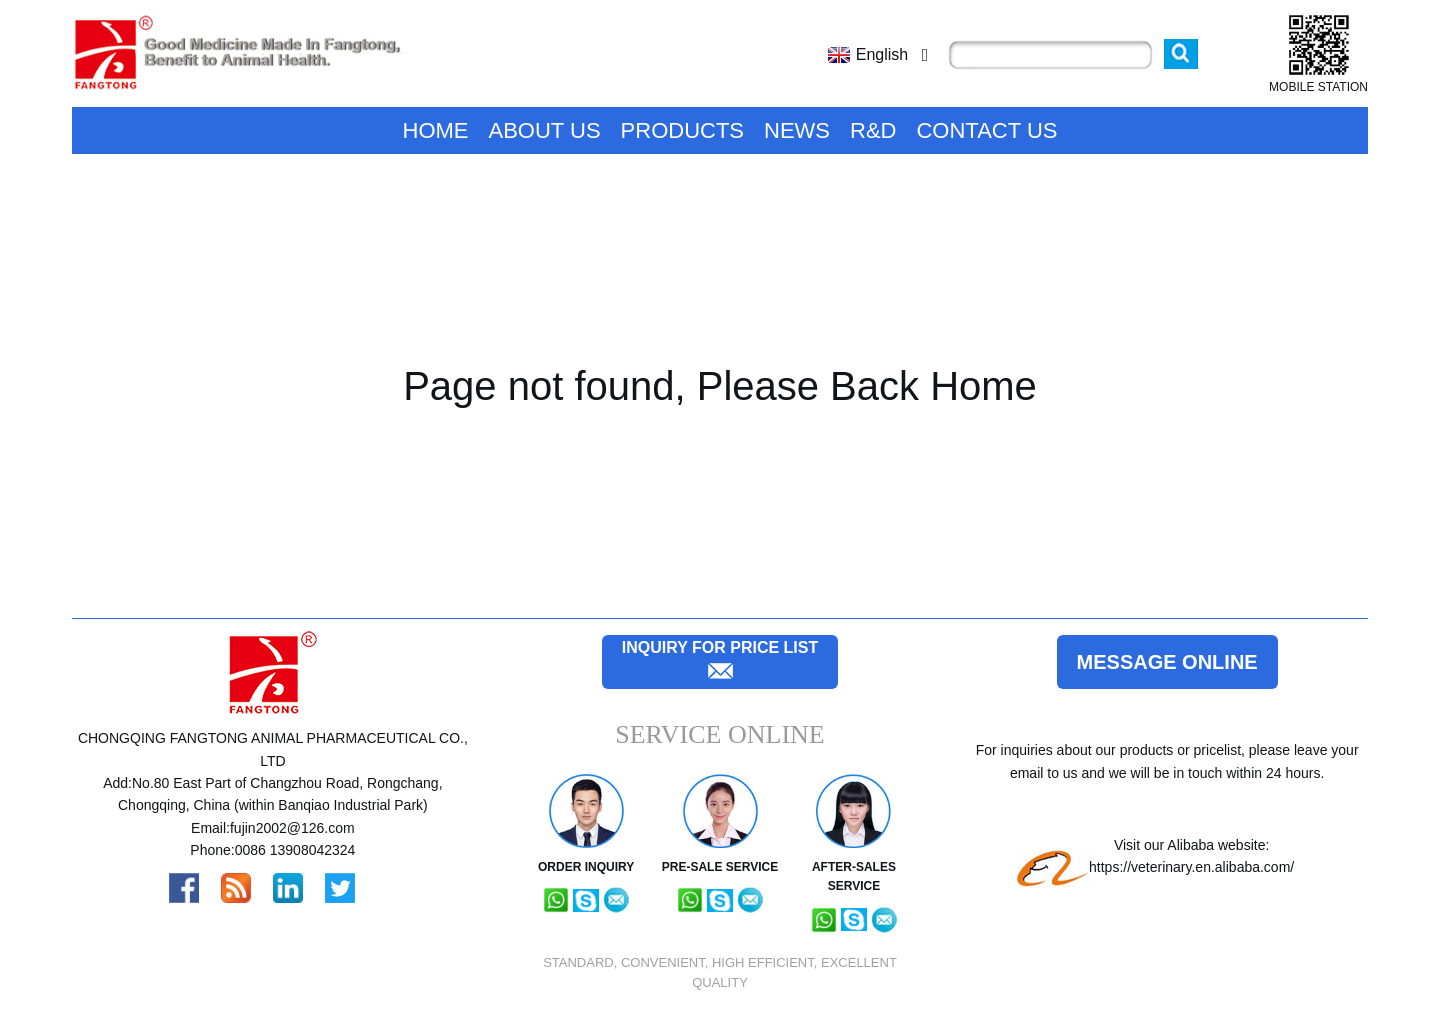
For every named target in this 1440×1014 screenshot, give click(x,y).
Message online (1167, 662)
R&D (873, 130)
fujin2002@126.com (292, 828)
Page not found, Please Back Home (720, 386)
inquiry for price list (720, 647)
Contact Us (986, 130)
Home (436, 130)
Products (682, 130)
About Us (545, 130)
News (797, 130)
